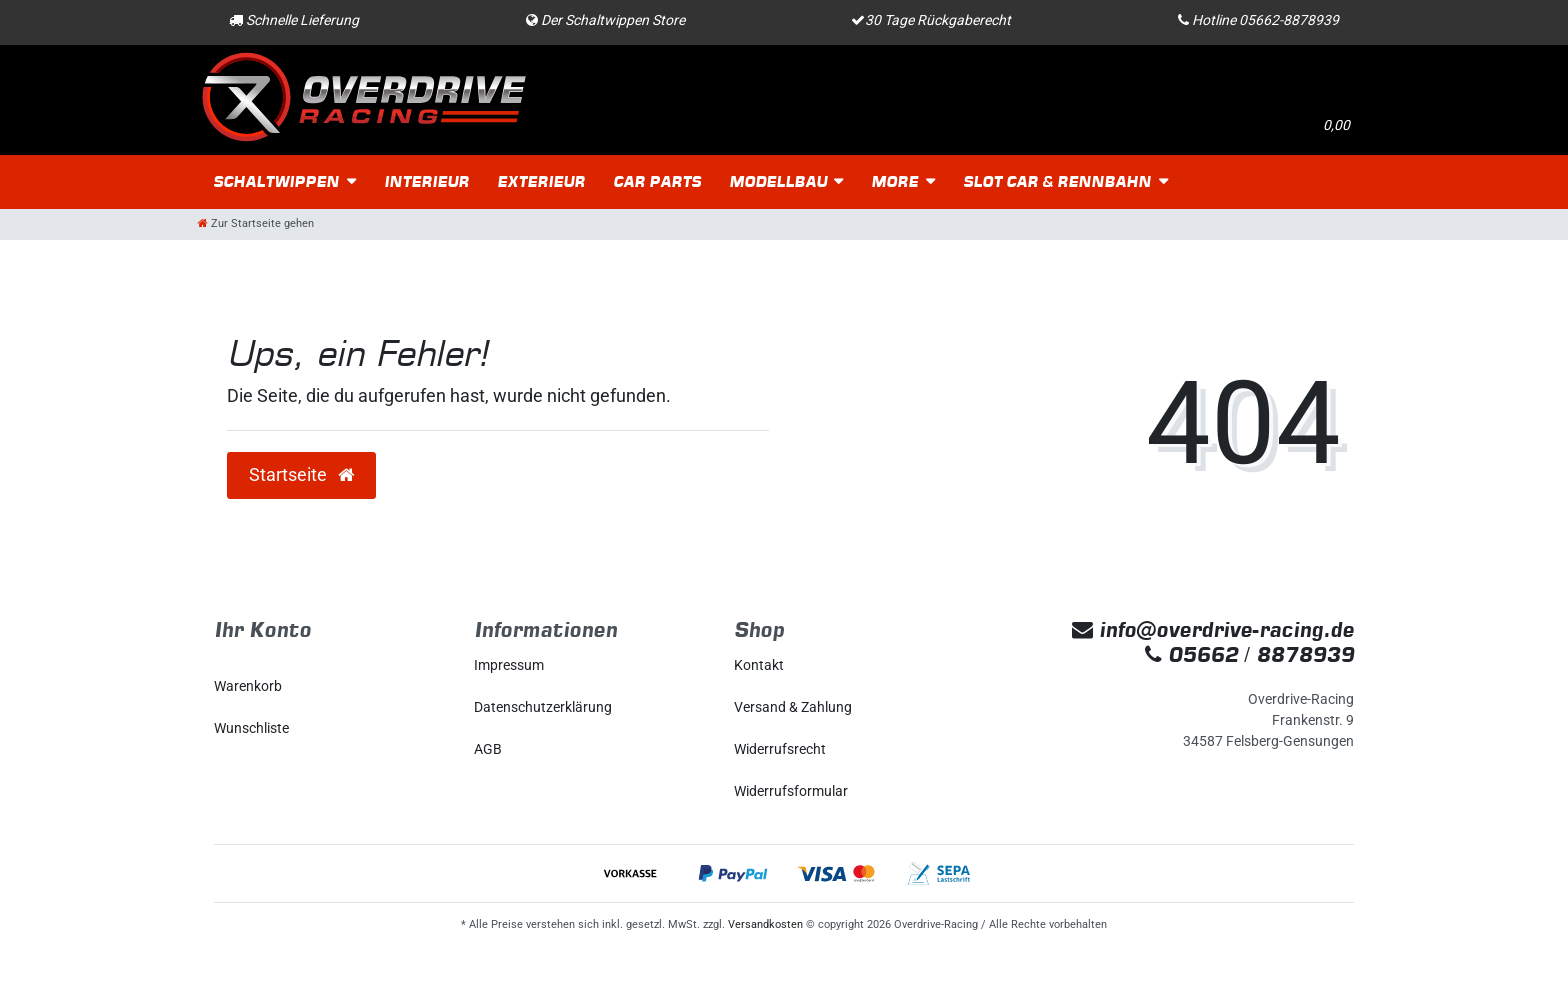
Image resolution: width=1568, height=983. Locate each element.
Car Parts (657, 181)
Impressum (509, 665)
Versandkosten (765, 924)
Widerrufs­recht (780, 749)
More (894, 181)
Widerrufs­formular (791, 791)
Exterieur (541, 181)
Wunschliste (251, 728)
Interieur (426, 181)
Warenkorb (248, 686)
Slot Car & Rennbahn (1057, 181)
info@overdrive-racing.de (1213, 629)
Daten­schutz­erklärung (543, 707)
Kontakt (759, 665)
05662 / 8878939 (1249, 654)
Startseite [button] (301, 475)
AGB (488, 749)
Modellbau (778, 181)
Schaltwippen (276, 181)
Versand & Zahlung (793, 707)
